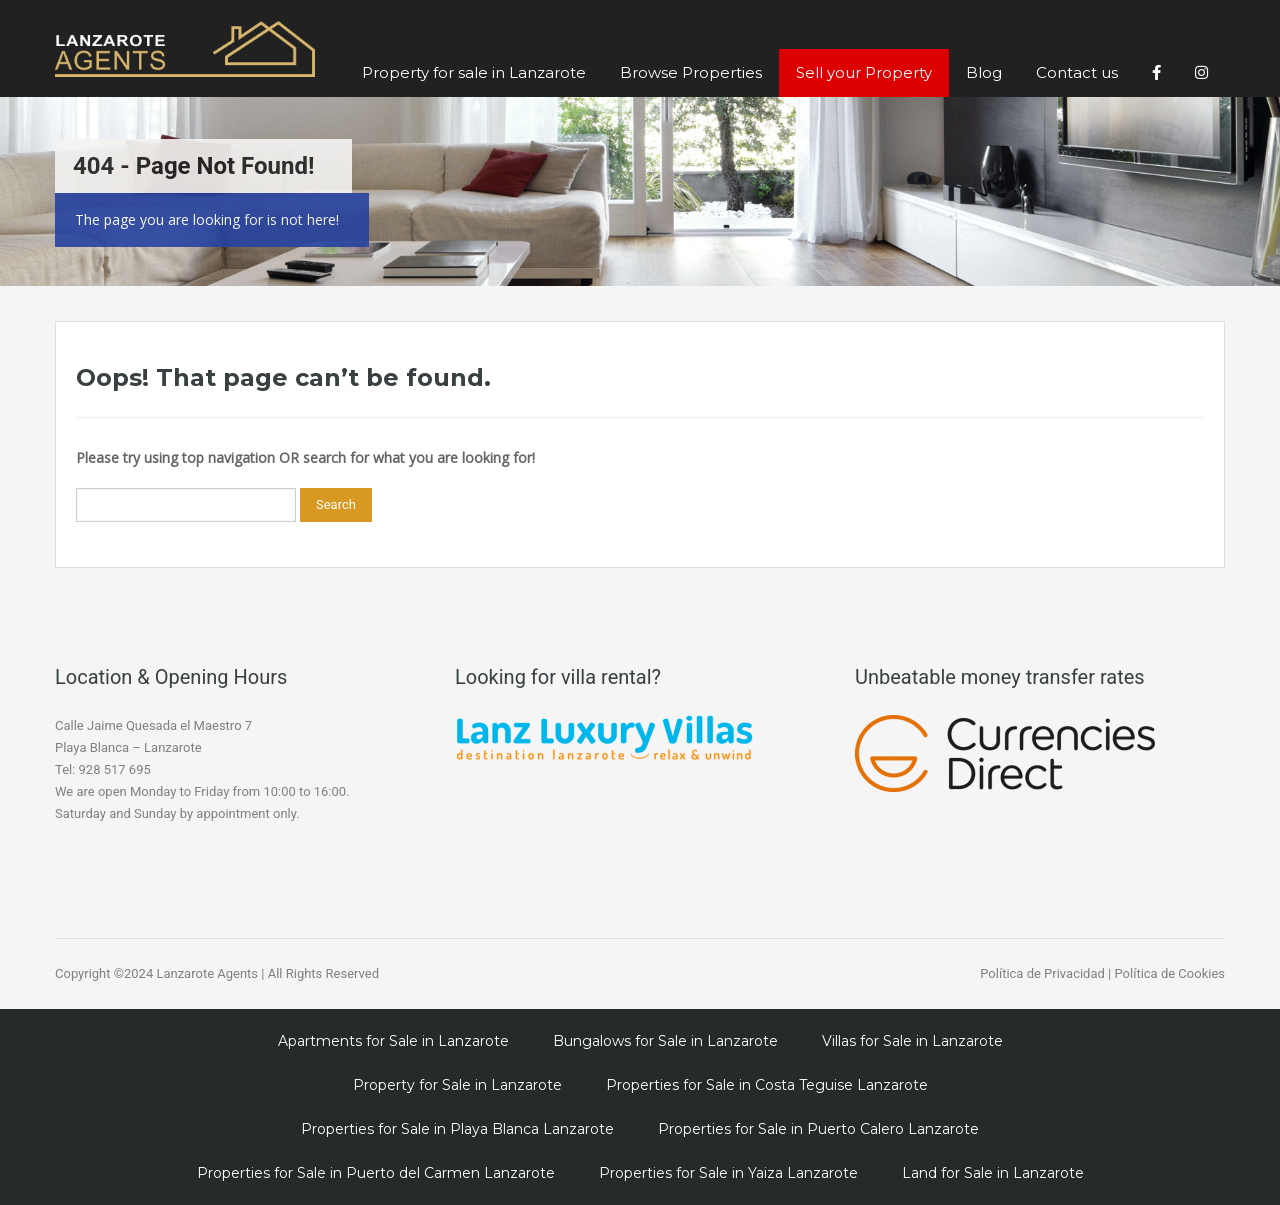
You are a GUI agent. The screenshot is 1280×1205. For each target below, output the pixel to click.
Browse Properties (691, 72)
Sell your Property (864, 72)
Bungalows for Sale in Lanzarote (665, 1041)
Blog (984, 72)
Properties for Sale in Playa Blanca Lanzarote (457, 1129)
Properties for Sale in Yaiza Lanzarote (728, 1173)
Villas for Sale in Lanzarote (912, 1041)
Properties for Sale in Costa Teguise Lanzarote (767, 1085)
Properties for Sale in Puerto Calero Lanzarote (818, 1129)
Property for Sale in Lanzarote (457, 1085)
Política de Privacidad (1042, 973)
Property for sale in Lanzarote (474, 72)
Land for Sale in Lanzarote (993, 1173)
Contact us (1077, 72)
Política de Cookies (1169, 973)
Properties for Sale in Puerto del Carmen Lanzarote (376, 1173)
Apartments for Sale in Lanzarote (393, 1041)
